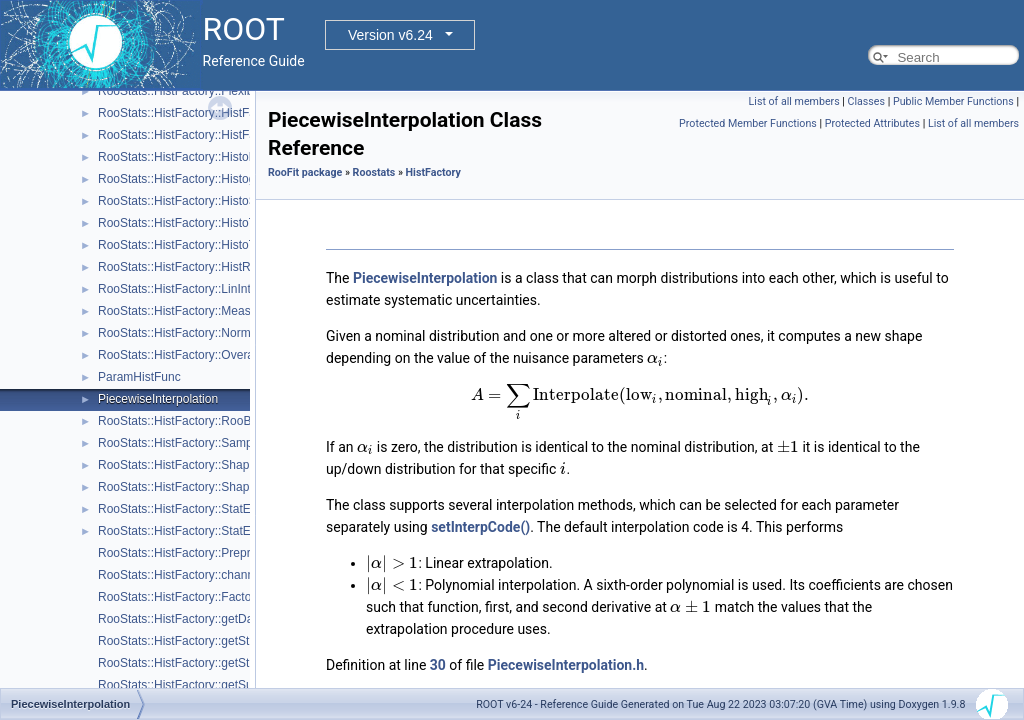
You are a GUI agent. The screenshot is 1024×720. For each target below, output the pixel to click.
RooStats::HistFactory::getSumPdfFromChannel (225, 685)
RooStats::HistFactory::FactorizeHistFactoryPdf (223, 597)
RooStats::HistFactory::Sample (180, 443)
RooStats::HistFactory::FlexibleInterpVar (204, 91)
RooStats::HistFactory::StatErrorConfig (201, 531)
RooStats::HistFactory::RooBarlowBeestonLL (217, 421)
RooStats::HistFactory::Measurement (196, 311)
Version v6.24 (390, 35)
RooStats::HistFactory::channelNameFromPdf (219, 575)
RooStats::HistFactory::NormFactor (191, 333)
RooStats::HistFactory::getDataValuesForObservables (241, 619)
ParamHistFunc (139, 377)
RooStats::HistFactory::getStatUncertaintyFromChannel (245, 663)
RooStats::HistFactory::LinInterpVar (192, 289)
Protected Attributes (872, 123)
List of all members (794, 101)
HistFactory (433, 172)
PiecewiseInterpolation (158, 399)
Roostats (374, 172)
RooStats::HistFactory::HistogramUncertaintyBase (231, 179)
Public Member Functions (953, 101)
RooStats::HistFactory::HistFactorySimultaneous (226, 135)
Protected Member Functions (748, 123)
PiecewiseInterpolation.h (566, 665)
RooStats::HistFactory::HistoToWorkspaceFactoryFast (241, 245)
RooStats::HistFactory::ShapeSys (187, 487)
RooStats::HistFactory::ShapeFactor (194, 465)
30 (438, 665)
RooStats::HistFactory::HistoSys (183, 201)
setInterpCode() (480, 527)
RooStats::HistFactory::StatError (183, 509)
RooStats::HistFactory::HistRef (179, 267)
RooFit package (305, 172)
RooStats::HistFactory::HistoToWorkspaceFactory (229, 223)
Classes (866, 101)
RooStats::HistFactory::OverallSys (188, 355)
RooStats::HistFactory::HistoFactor (190, 157)
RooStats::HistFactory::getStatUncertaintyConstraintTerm (249, 641)
